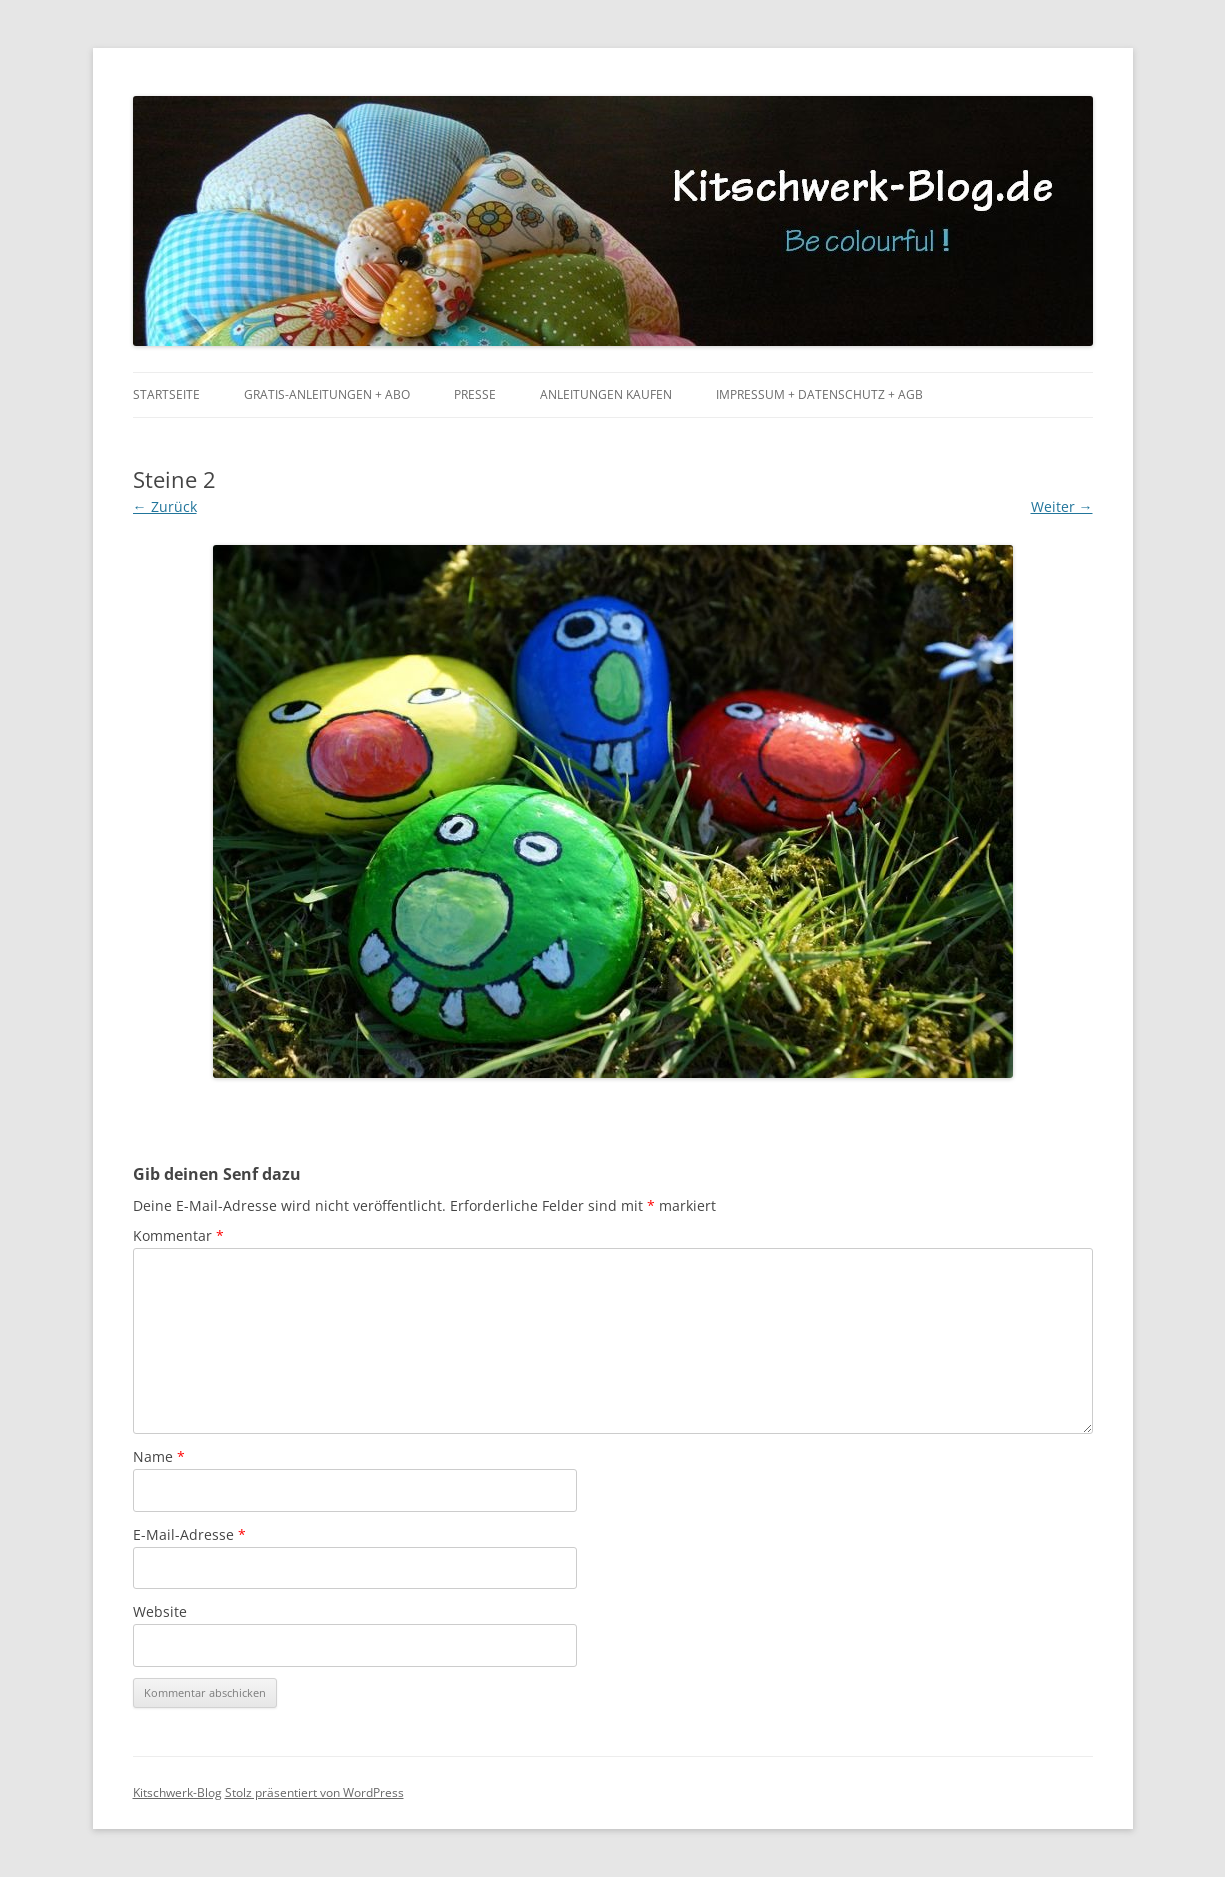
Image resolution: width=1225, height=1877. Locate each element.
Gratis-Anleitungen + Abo (327, 394)
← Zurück (165, 506)
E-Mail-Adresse (189, 1534)
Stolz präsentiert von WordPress (314, 1792)
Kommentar (178, 1235)
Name (159, 1456)
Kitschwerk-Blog (177, 1792)
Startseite (166, 394)
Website (160, 1611)
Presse (475, 394)
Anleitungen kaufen (606, 394)
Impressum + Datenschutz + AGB (819, 394)
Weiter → (1062, 506)
